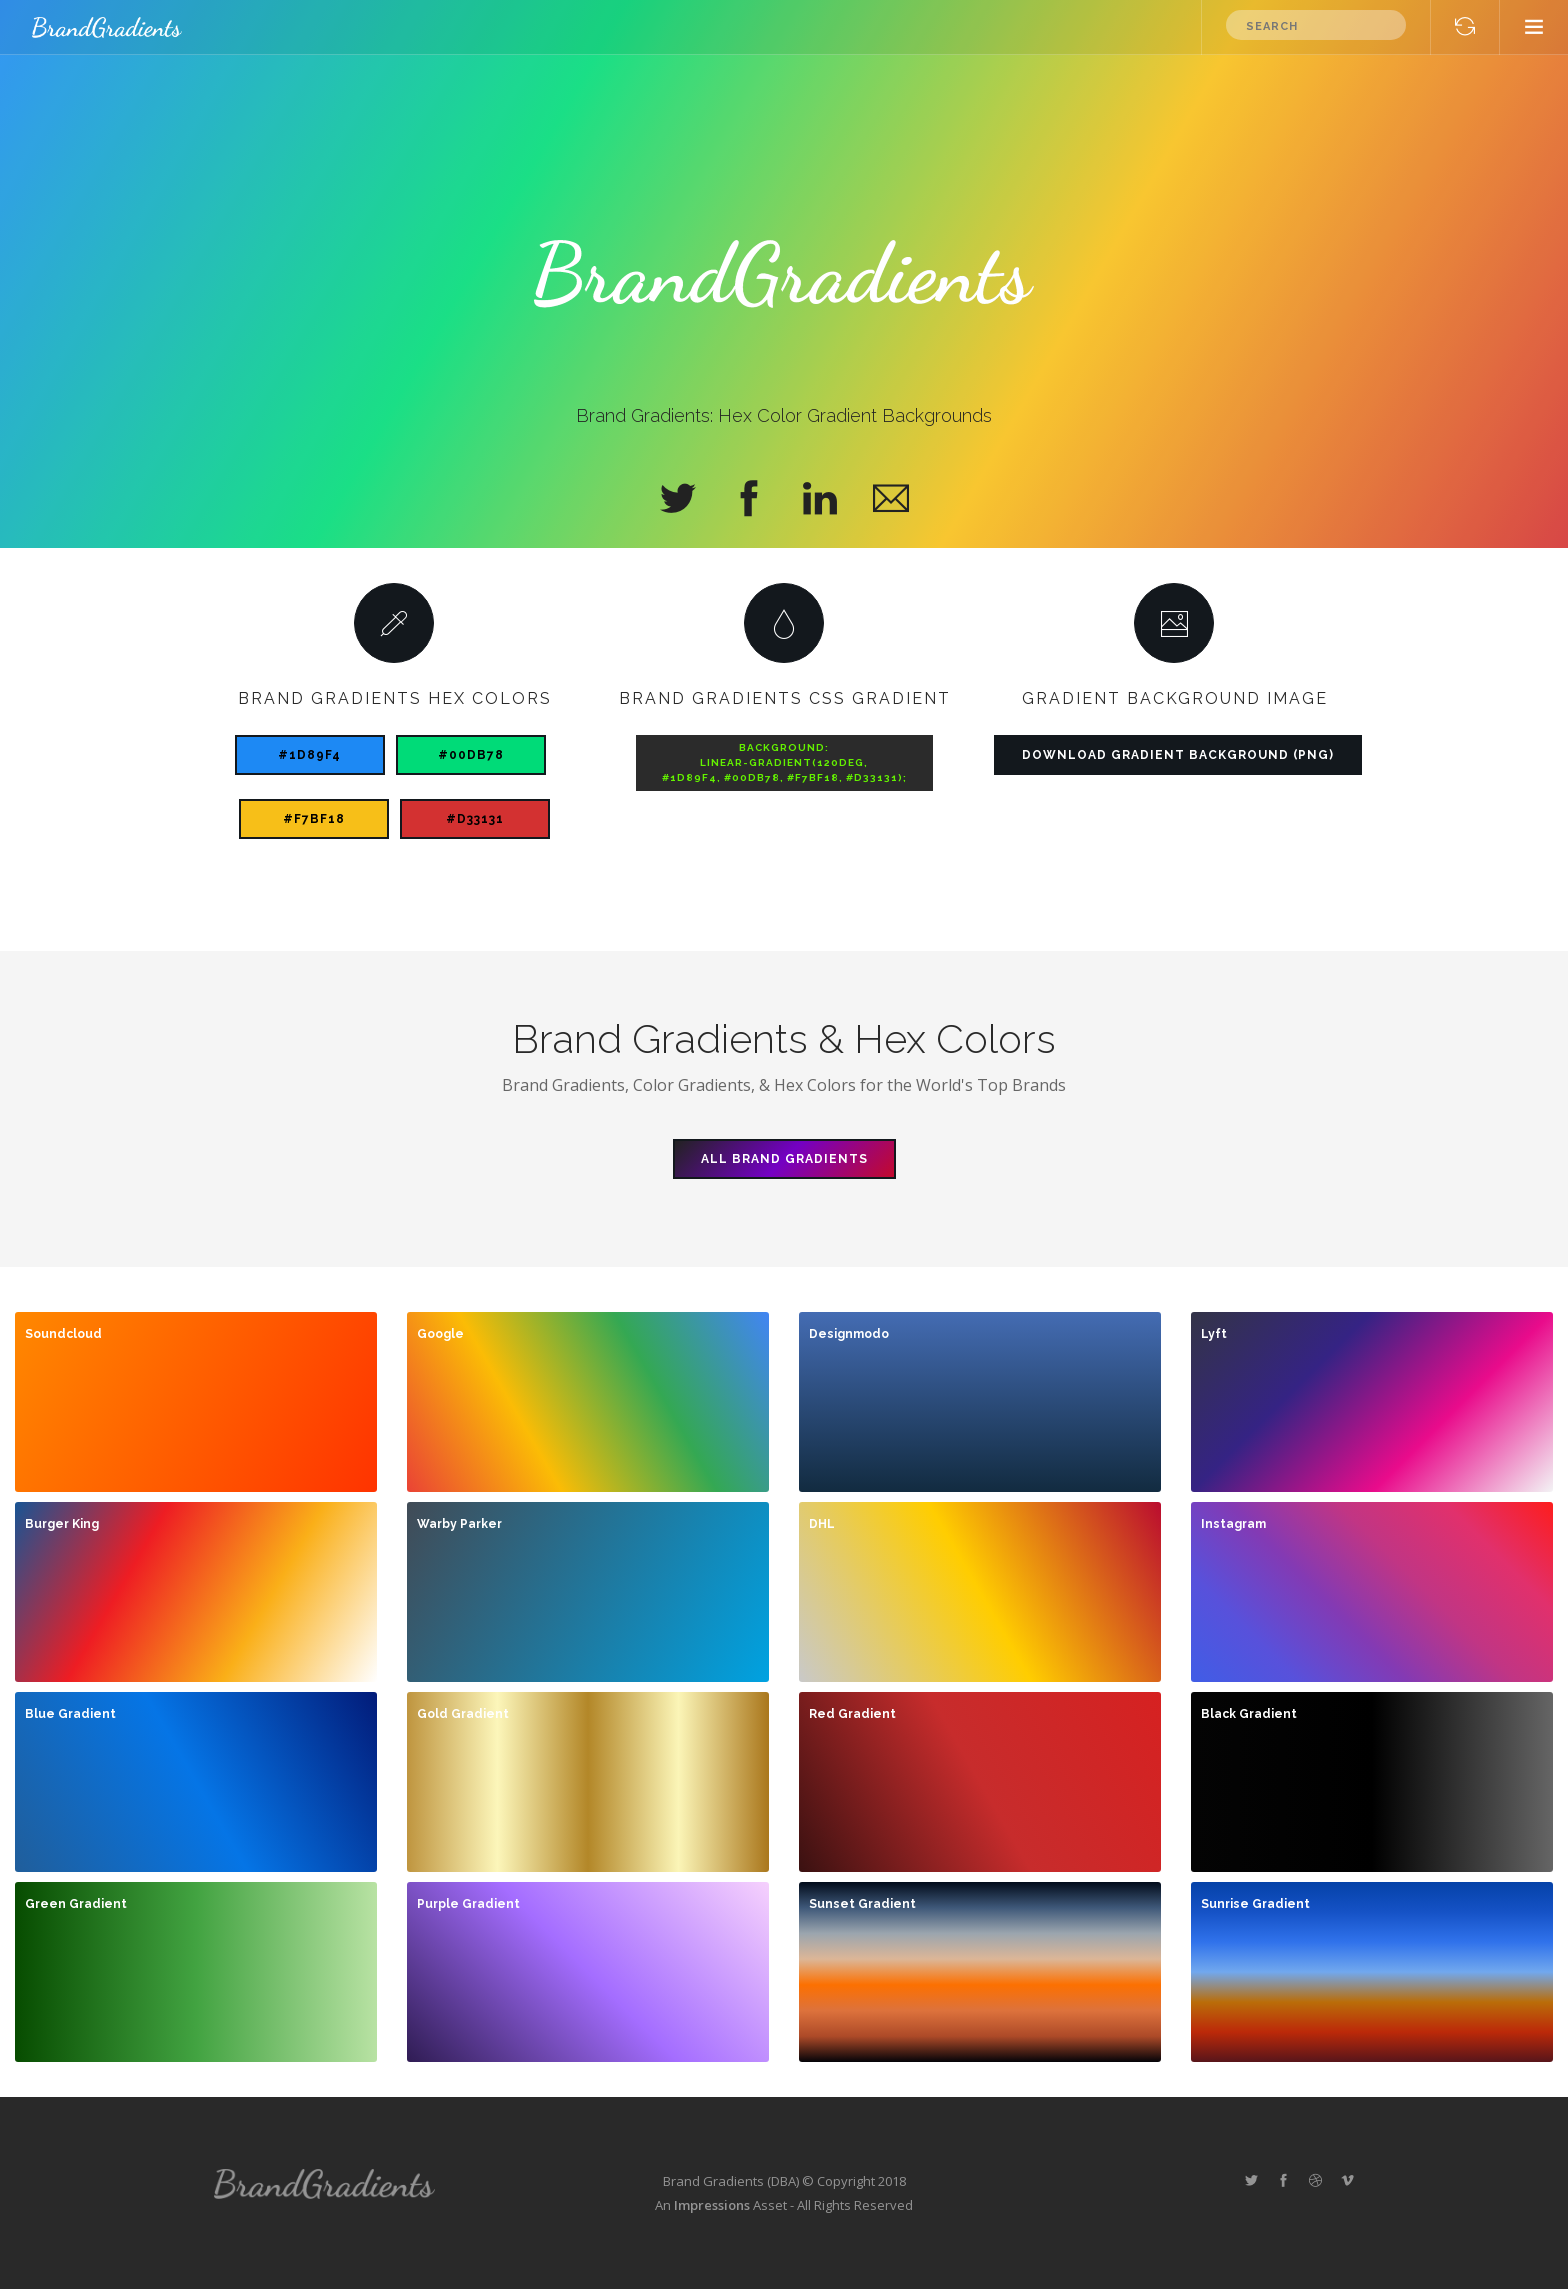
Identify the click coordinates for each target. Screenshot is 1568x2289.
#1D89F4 (309, 755)
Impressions (712, 2205)
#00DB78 (471, 755)
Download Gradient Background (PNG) (1178, 755)
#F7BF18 (314, 819)
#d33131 (475, 819)
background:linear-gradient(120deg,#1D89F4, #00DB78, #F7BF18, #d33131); (784, 762)
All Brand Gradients (784, 1159)
